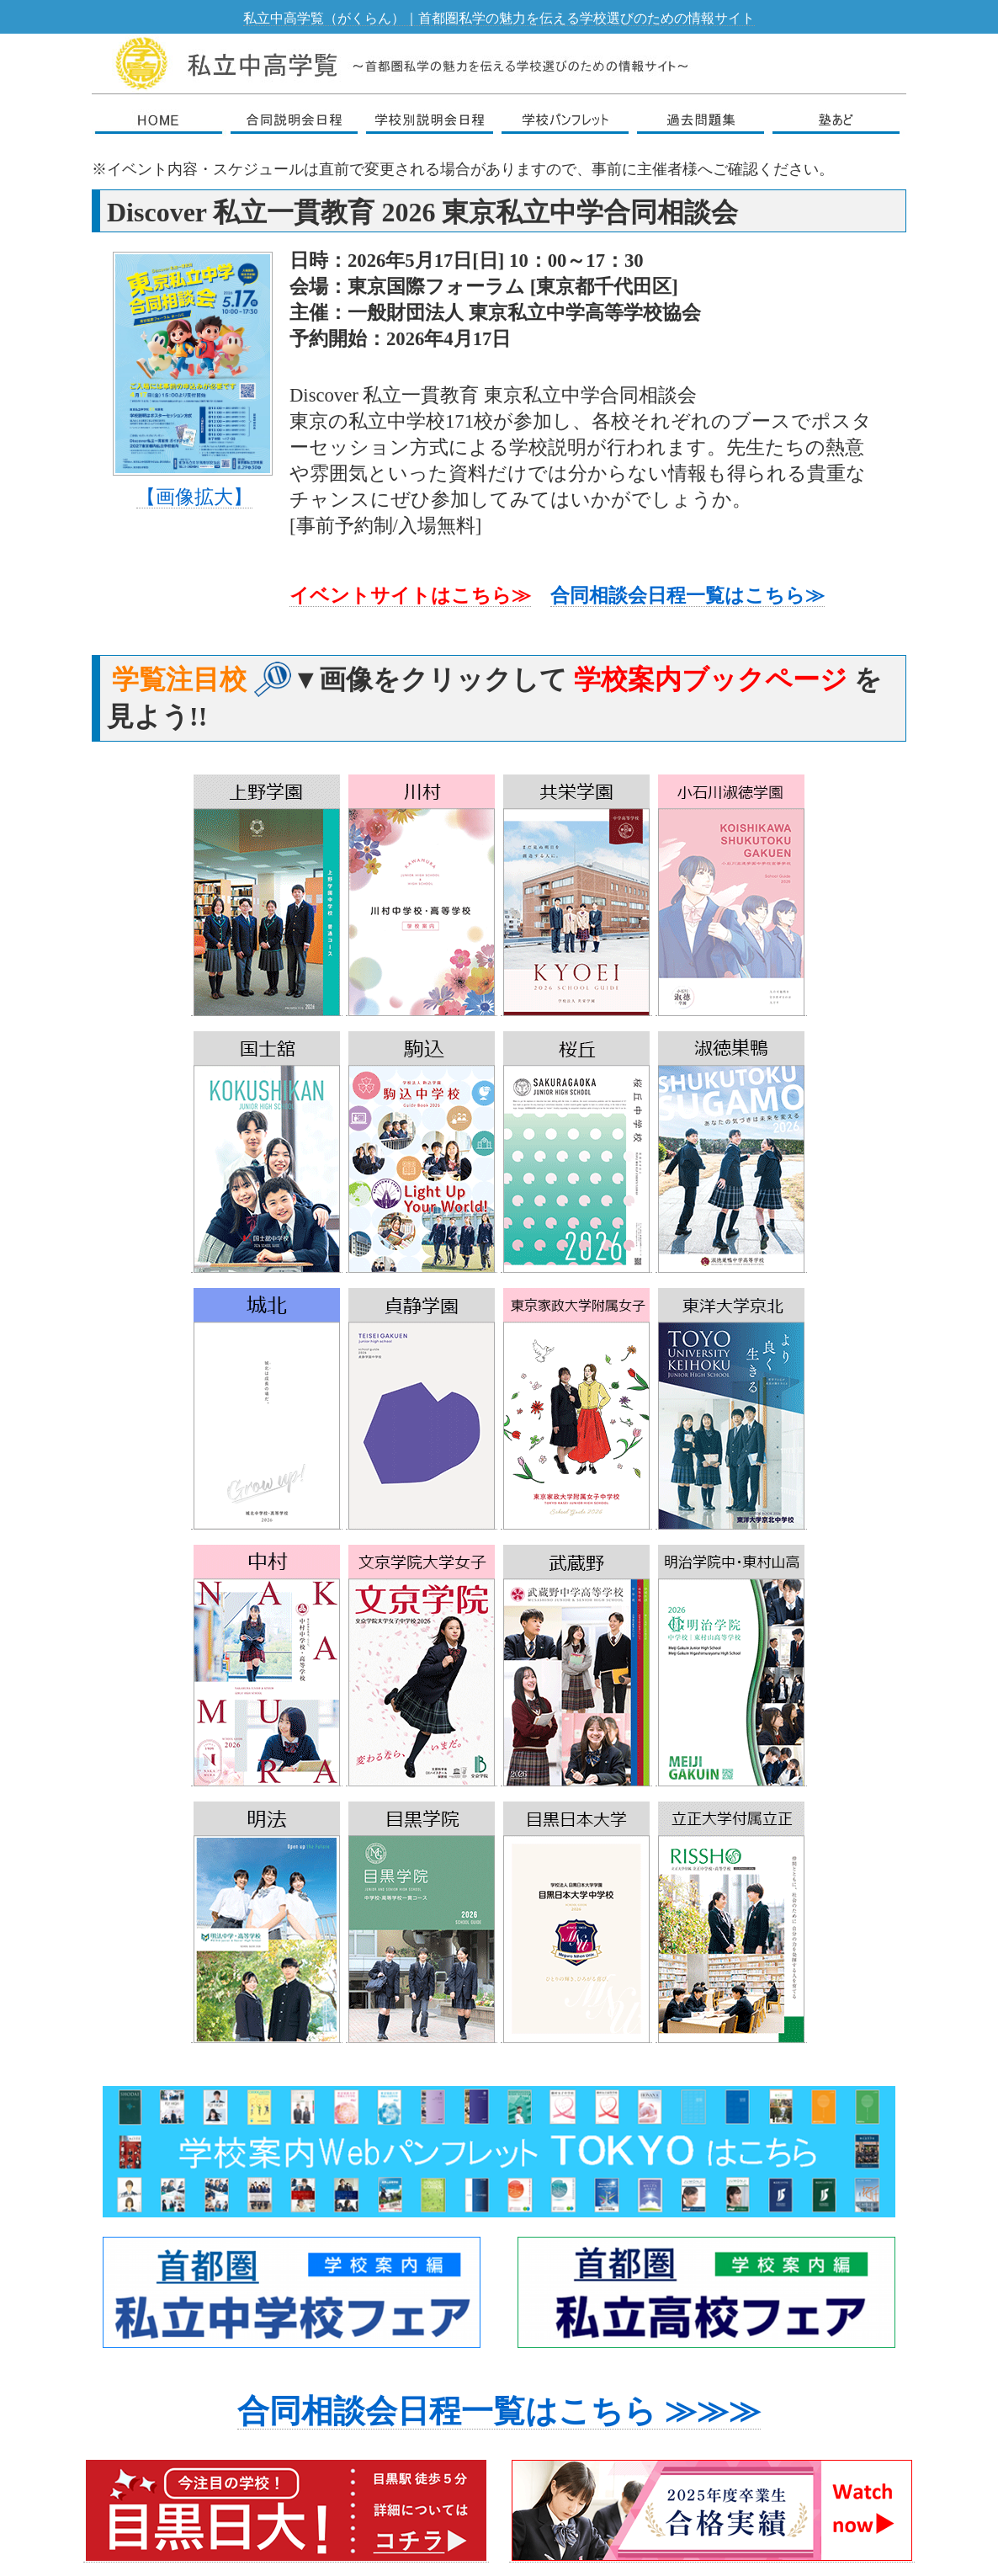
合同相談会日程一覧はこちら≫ (687, 595)
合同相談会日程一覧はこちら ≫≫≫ (499, 2411)
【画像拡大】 (194, 497)
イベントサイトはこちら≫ (410, 595)
